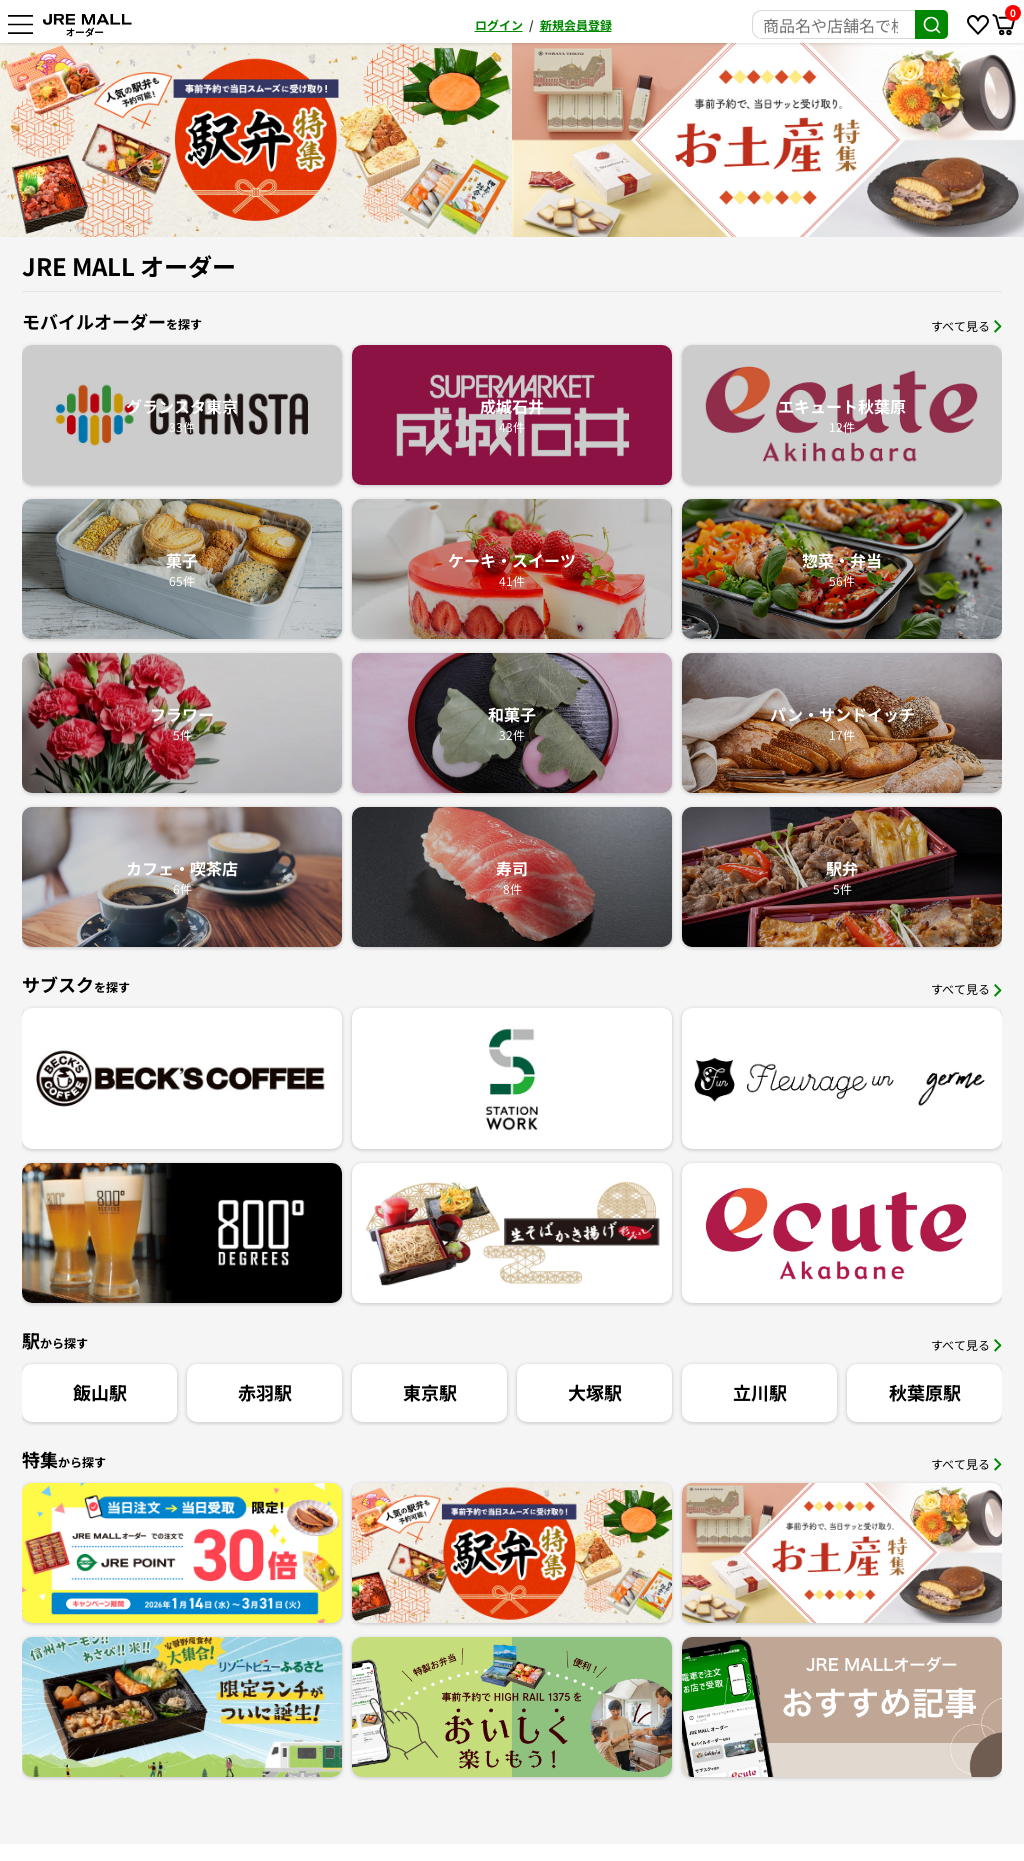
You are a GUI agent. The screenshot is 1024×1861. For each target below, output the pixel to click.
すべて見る (966, 325)
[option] (256, 140)
